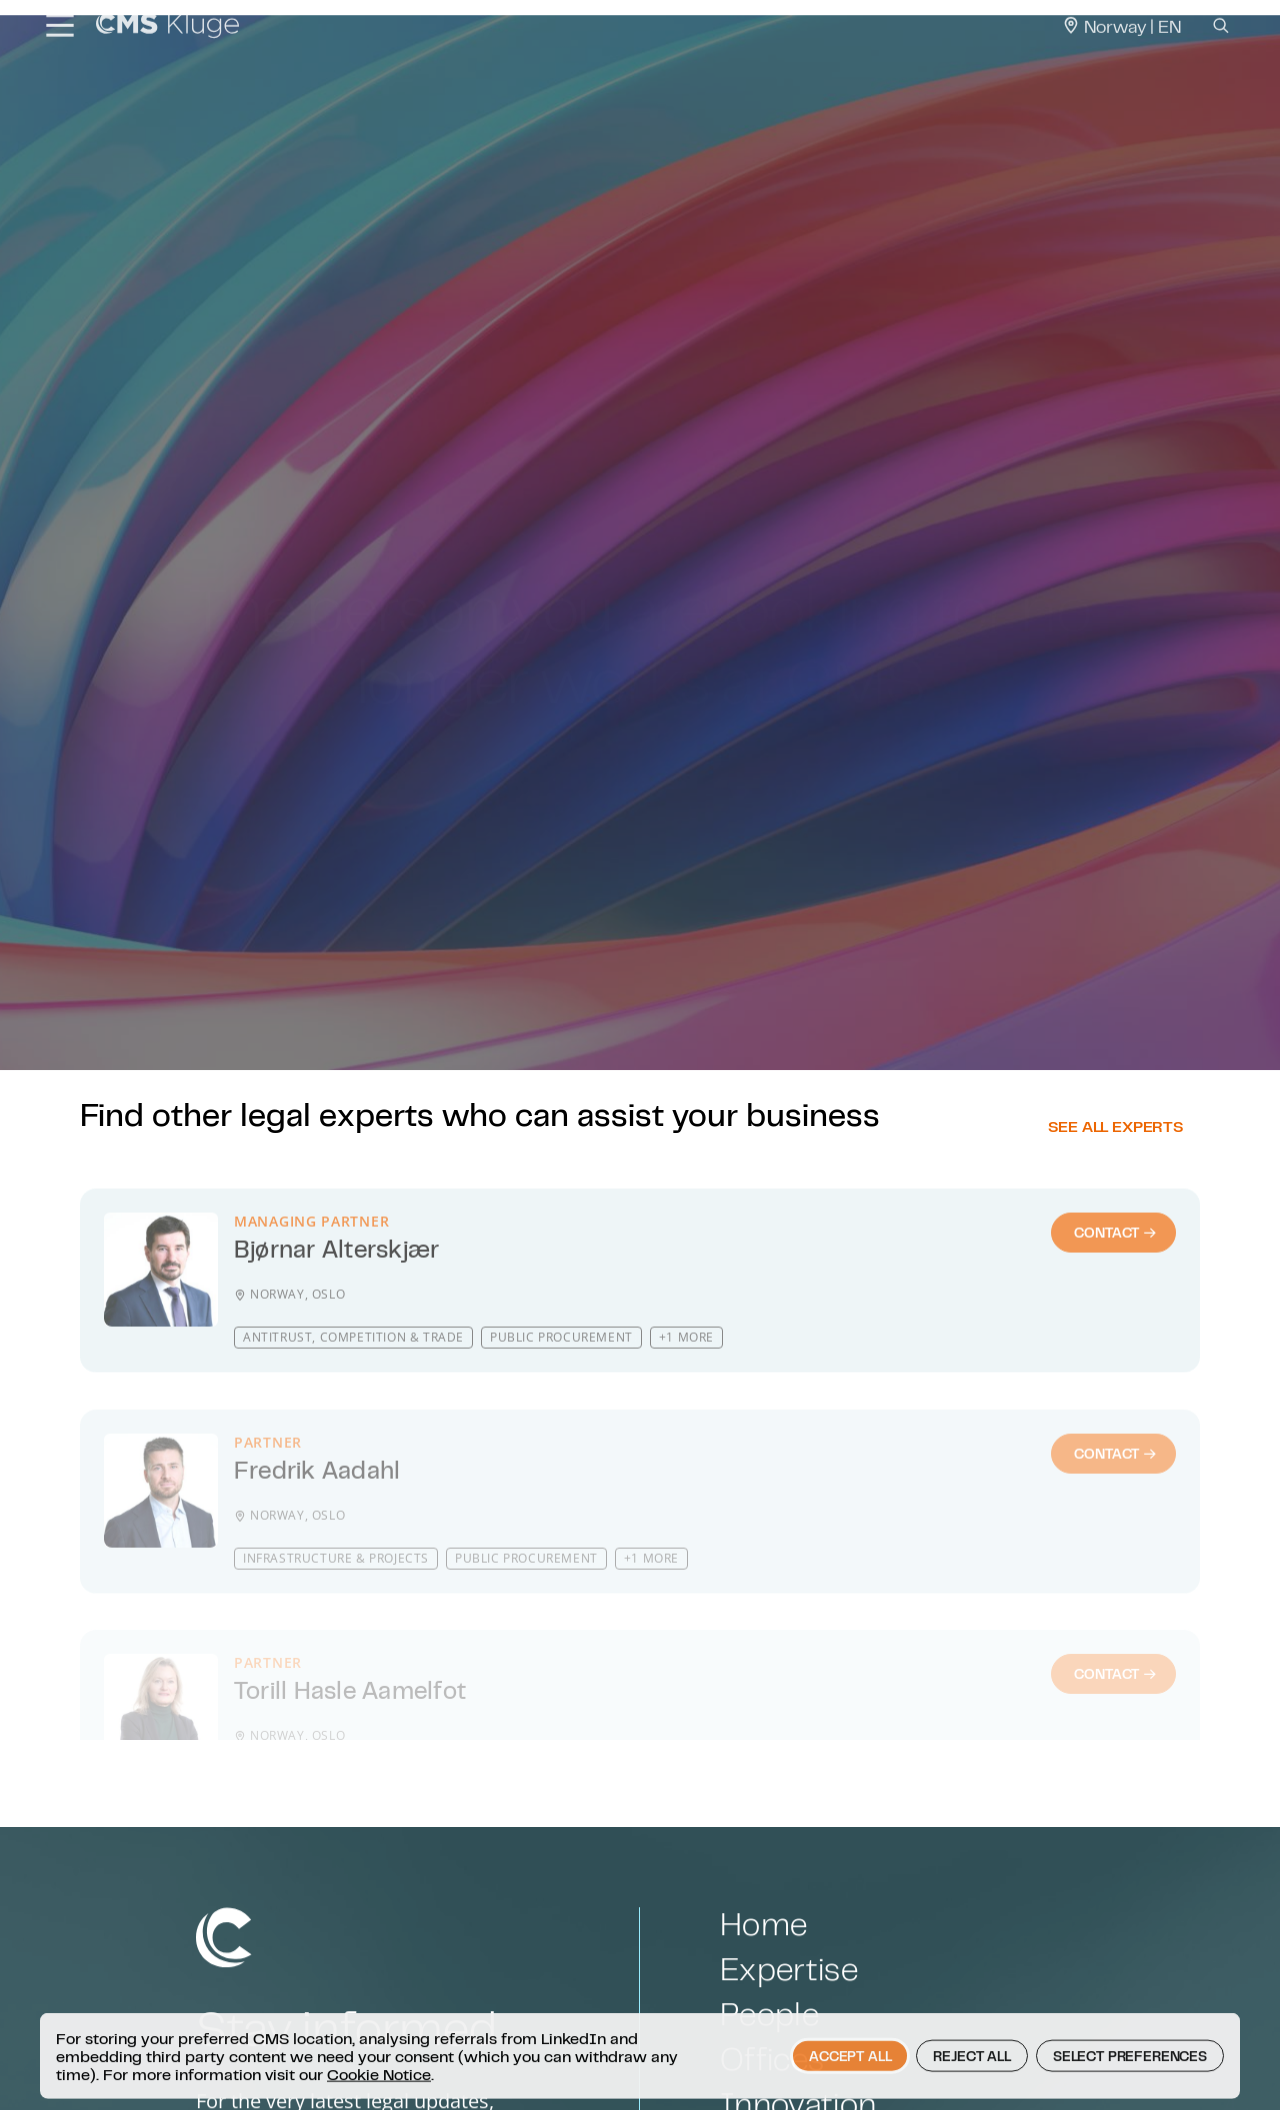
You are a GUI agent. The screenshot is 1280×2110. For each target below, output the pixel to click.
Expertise (789, 2027)
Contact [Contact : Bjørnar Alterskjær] (1115, 1289)
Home (763, 1982)
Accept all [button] (850, 2090)
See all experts (1115, 1164)
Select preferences (1130, 2090)
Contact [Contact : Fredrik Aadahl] (1115, 1498)
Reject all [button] (971, 2090)
